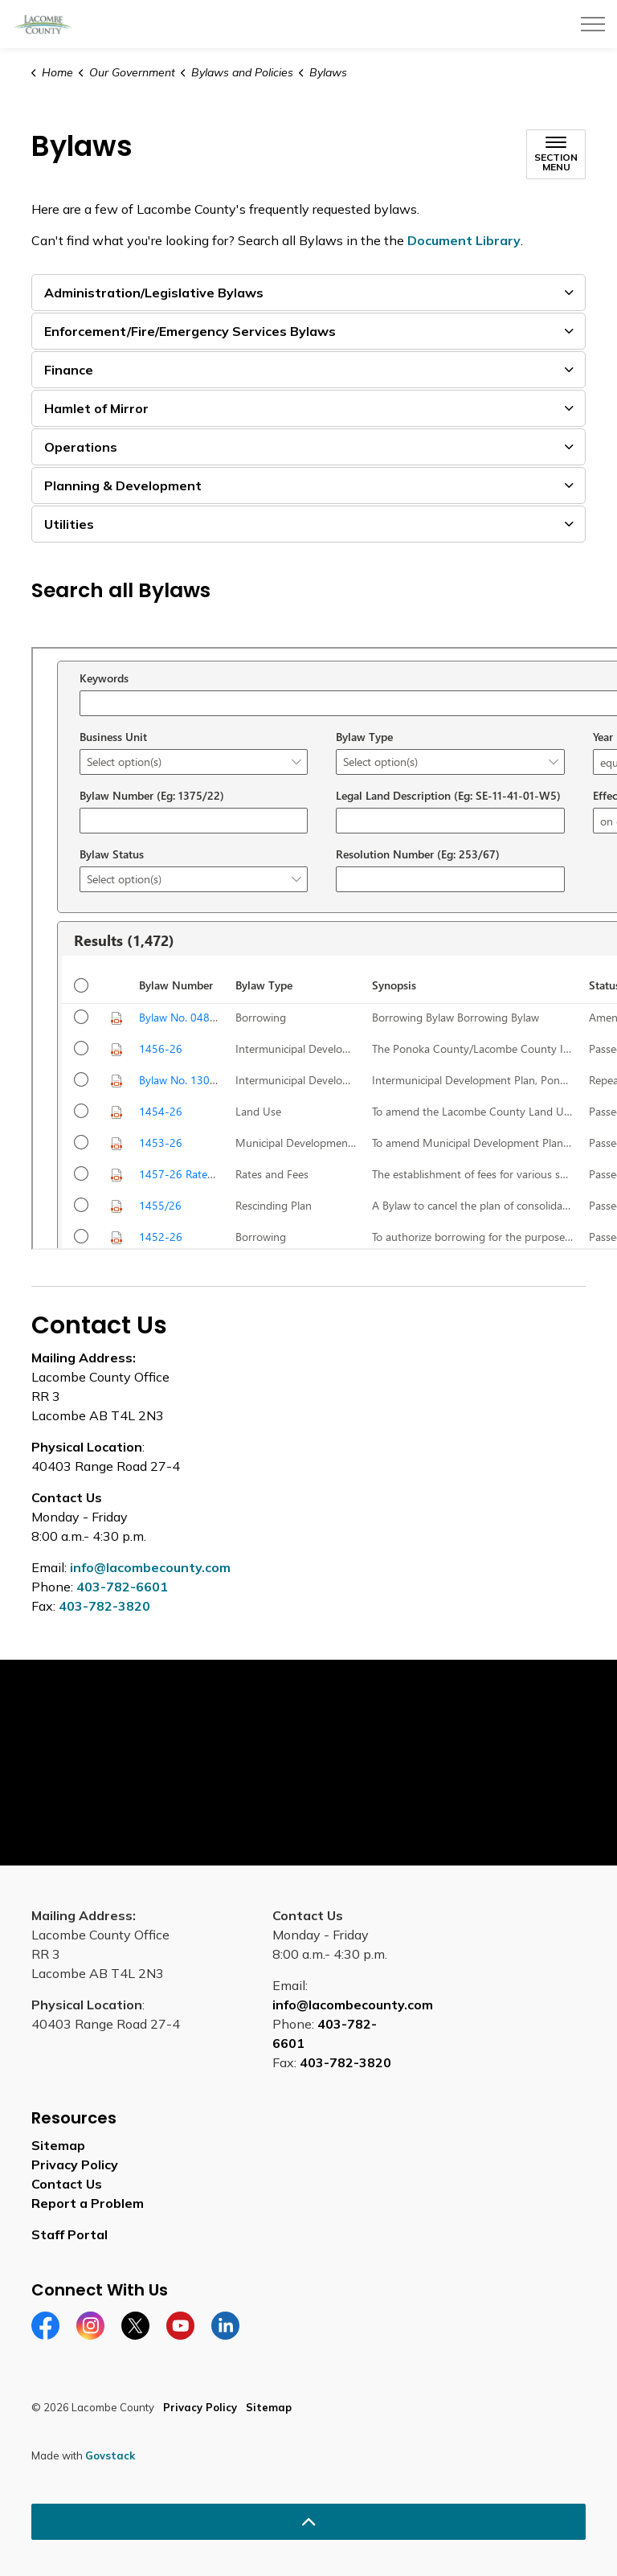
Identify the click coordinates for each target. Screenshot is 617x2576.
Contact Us (66, 2184)
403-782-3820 (104, 1606)
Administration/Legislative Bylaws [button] (154, 293)
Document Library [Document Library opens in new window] (464, 240)
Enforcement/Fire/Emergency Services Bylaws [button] (190, 331)
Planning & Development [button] (123, 485)
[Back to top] (308, 2522)
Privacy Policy (74, 2164)
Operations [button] (80, 447)
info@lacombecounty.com (150, 1567)
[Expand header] (593, 24)
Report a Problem (87, 2203)
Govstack (110, 2455)
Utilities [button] (69, 524)
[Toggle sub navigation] (556, 154)
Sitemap (58, 2145)
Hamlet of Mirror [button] (96, 408)
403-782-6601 (122, 1587)
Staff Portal (69, 2234)
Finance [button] (68, 370)
